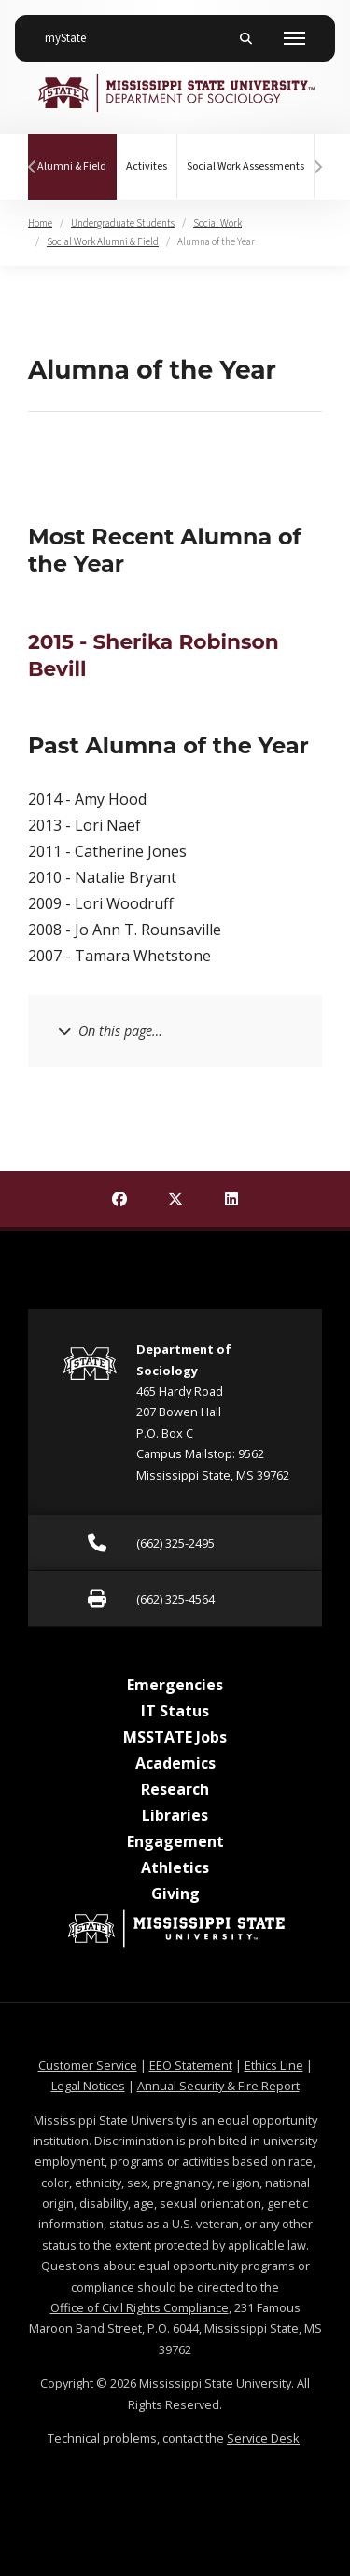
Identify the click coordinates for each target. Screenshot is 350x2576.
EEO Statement (190, 2065)
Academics (175, 1763)
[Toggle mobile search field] (245, 38)
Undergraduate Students (123, 223)
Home (40, 223)
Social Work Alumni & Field (103, 242)
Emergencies (175, 1684)
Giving (175, 1893)
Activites (146, 166)
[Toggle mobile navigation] (294, 38)
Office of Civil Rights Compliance (139, 2307)
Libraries (175, 1815)
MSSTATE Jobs (175, 1737)
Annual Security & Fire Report (218, 2085)
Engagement (175, 1841)
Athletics (175, 1867)
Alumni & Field (77, 154)
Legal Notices (88, 2085)
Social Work (217, 223)
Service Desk (263, 2438)
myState (73, 31)
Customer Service (87, 2065)
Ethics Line (274, 2065)
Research (175, 1789)
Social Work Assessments (245, 166)
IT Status (175, 1711)
